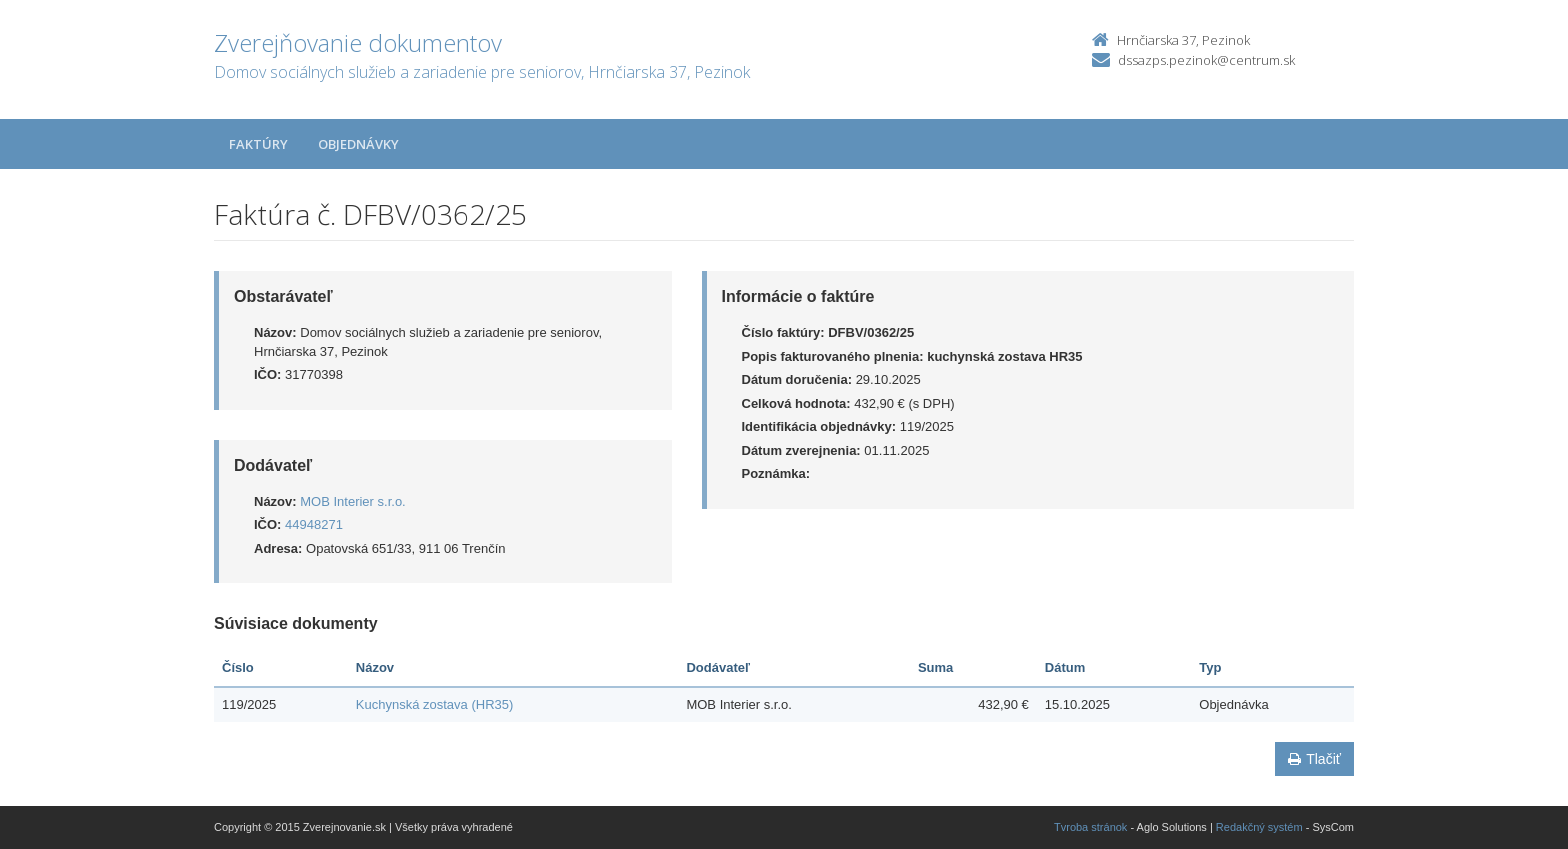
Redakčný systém (1259, 827)
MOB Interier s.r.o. (352, 501)
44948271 (314, 524)
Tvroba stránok (1090, 827)
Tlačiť (1314, 759)
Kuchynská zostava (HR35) (435, 704)
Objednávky (358, 144)
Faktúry (258, 144)
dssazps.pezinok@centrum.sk (1206, 60)
